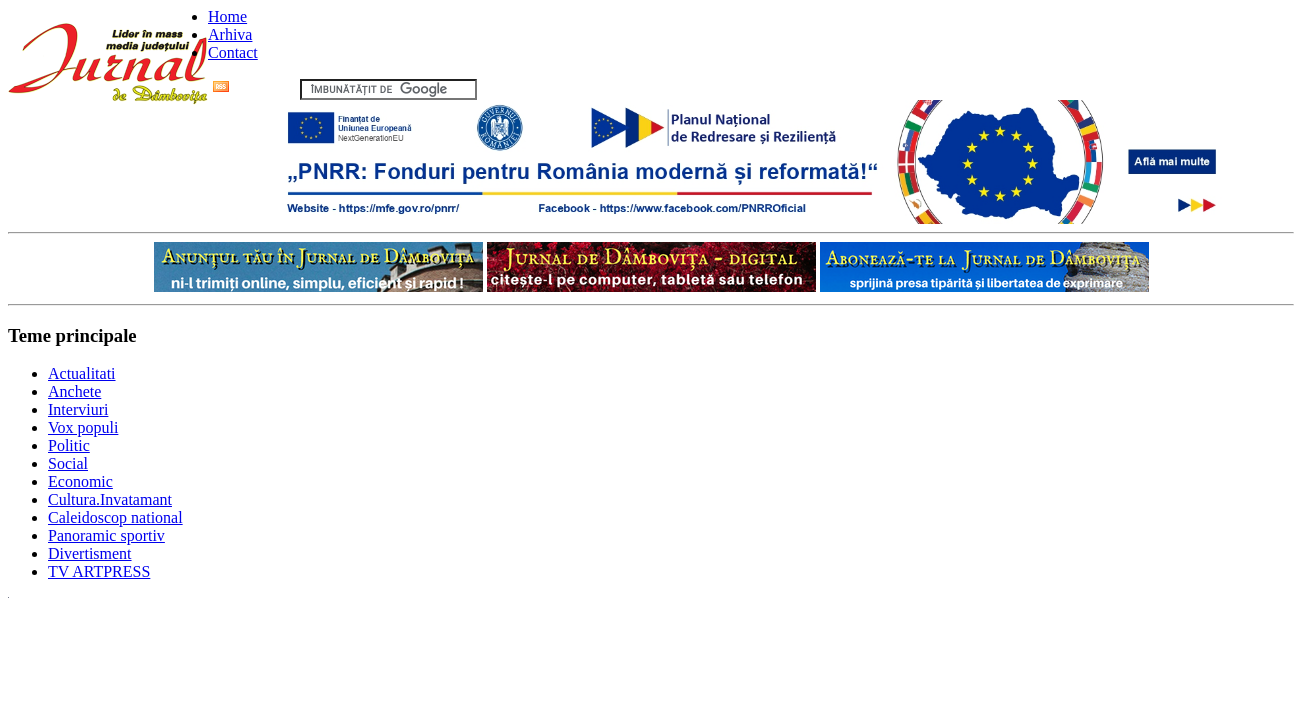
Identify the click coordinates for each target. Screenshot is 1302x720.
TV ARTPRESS (99, 571)
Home (227, 16)
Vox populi (83, 427)
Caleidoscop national (115, 517)
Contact (233, 52)
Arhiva (230, 34)
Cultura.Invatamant (110, 499)
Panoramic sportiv (106, 535)
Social (68, 463)
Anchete (74, 391)
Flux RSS (254, 88)
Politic (69, 445)
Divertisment (90, 553)
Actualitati (82, 373)
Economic (80, 481)
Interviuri (78, 409)
